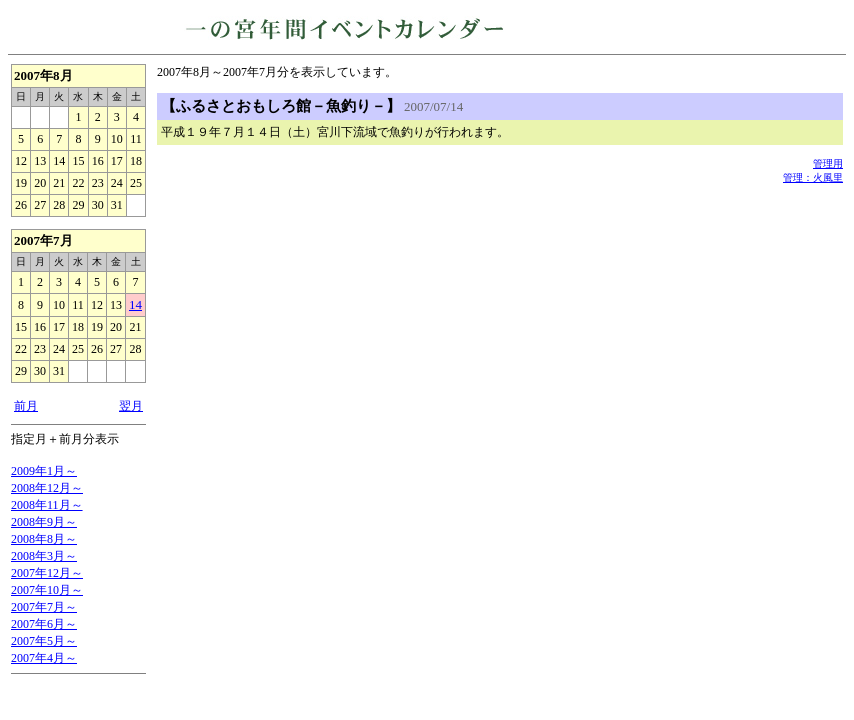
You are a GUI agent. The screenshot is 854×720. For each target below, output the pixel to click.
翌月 (131, 406)
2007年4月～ (44, 658)
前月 (26, 406)
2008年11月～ (47, 505)
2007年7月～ (44, 607)
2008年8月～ (44, 539)
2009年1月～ (44, 471)
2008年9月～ (44, 522)
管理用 (828, 163)
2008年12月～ (47, 488)
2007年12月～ (47, 573)
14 (135, 304)
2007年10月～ (47, 590)
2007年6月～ (44, 624)
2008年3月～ (44, 556)
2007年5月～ (44, 641)
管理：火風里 (813, 177)
